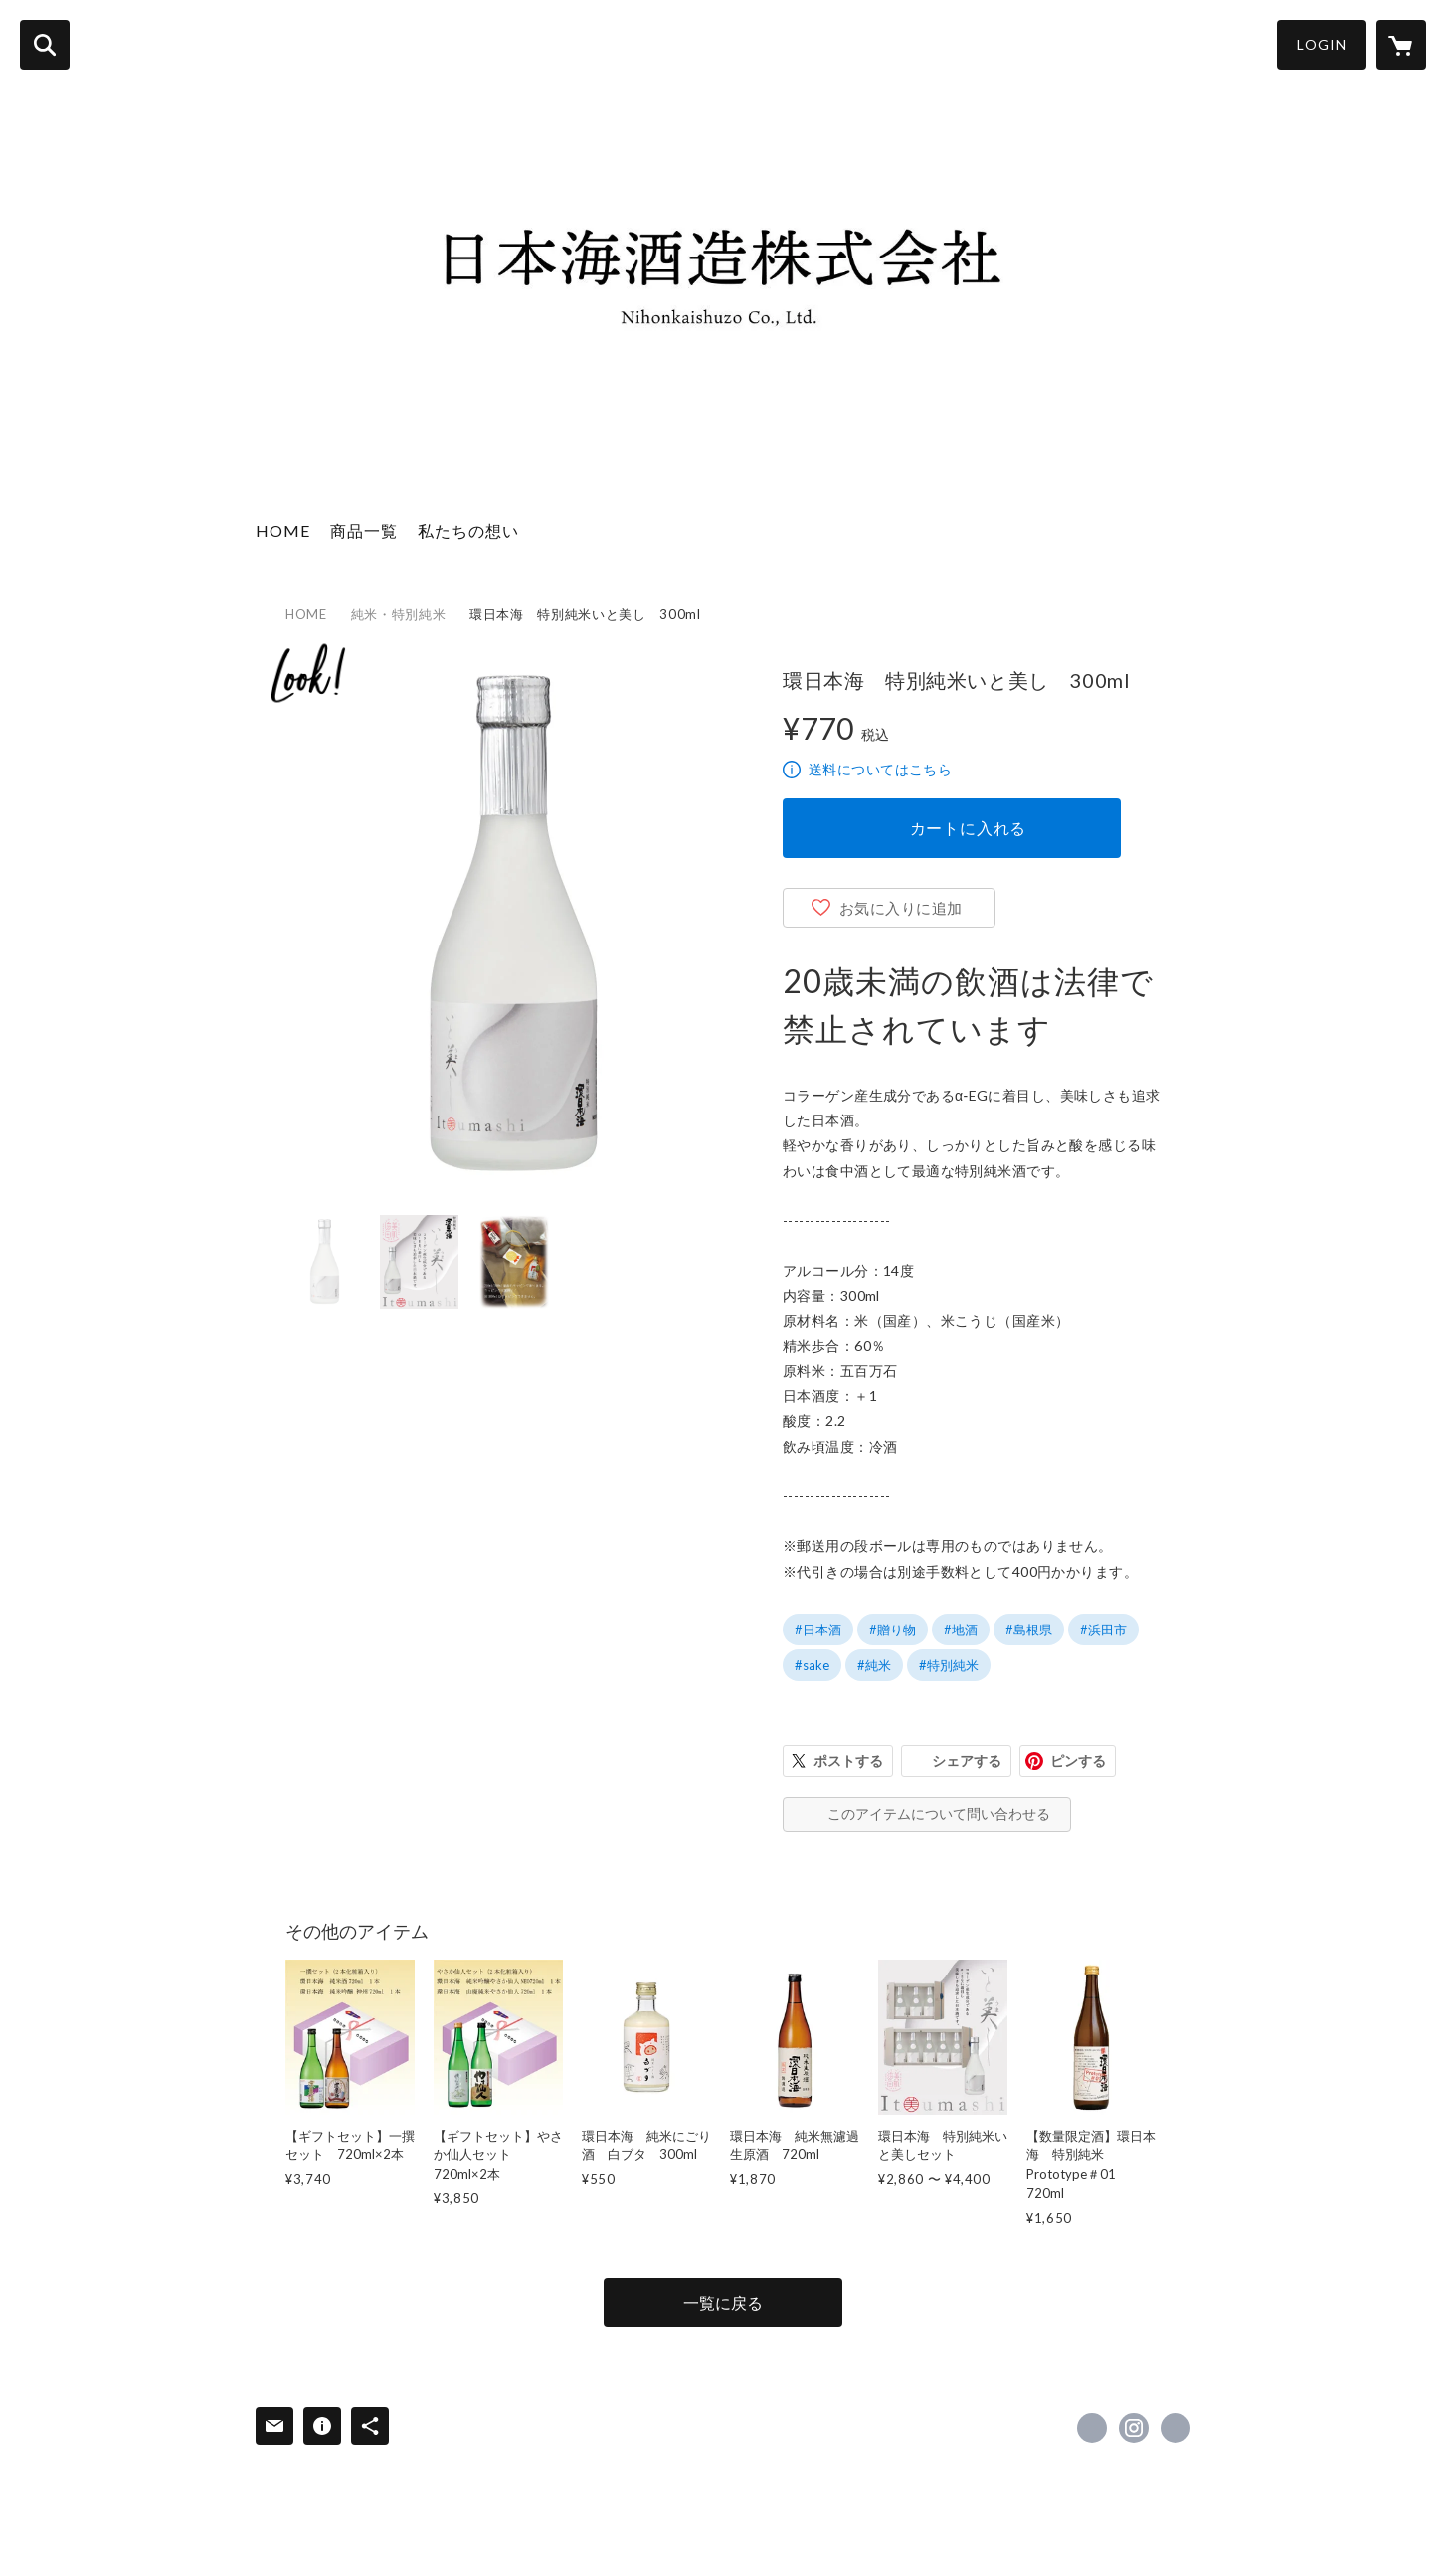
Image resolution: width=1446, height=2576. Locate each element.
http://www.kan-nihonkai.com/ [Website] (1175, 2428)
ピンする (1078, 1760)
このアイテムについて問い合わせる (938, 1813)
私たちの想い (468, 530)
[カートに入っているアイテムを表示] (1401, 45)
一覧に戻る (723, 2302)
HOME (283, 530)
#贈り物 (892, 1629)
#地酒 (961, 1629)
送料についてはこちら (880, 769)
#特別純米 (949, 1665)
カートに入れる (968, 827)
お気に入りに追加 (901, 908)
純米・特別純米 (399, 614)
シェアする (966, 1760)
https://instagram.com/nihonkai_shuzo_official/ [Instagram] (1134, 2428)
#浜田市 (1103, 1629)
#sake (812, 1665)
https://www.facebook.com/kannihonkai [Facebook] (1092, 2428)
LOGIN (1322, 44)
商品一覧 (364, 530)
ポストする (848, 1760)
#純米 (874, 1665)
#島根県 (1028, 1629)
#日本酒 (818, 1629)
